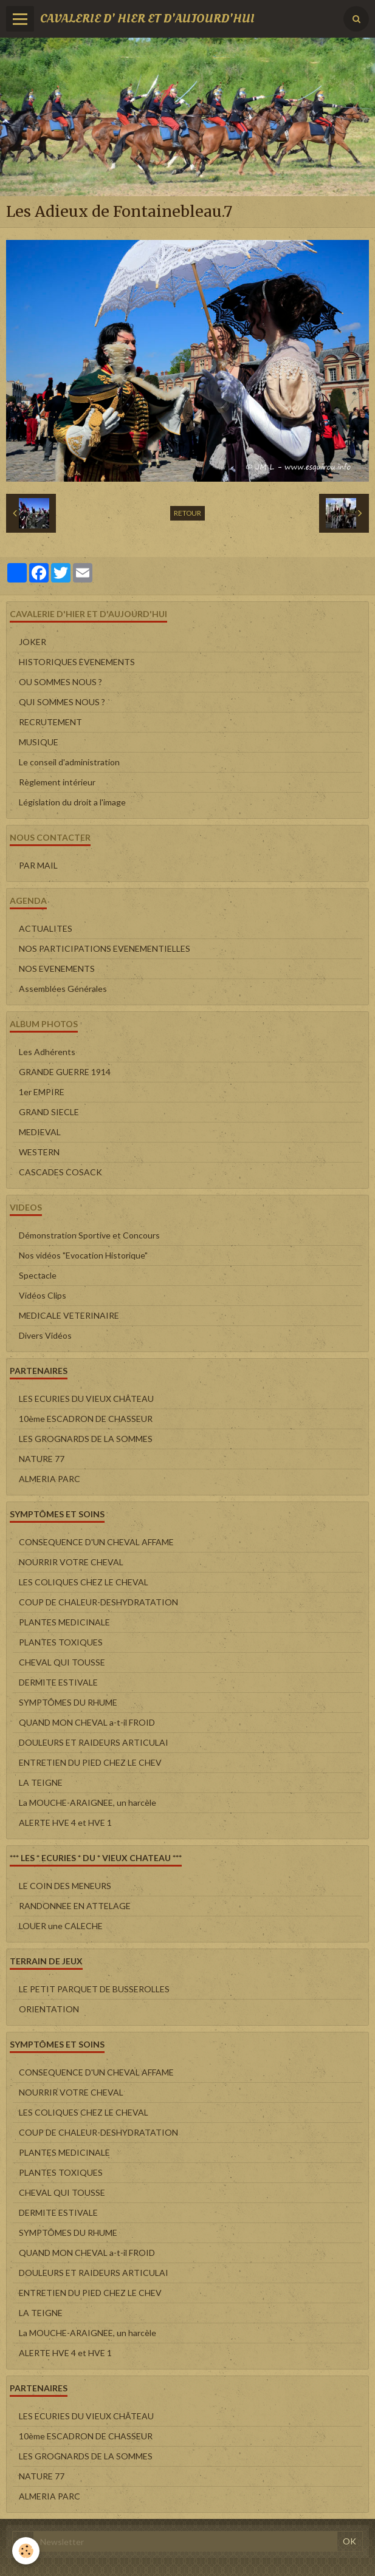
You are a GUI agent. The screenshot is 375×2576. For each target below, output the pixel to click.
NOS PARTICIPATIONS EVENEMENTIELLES (104, 948)
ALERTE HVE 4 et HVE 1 (65, 1822)
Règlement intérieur (57, 782)
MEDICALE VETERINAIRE (69, 1315)
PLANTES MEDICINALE (64, 1622)
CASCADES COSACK (60, 1172)
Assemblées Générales (63, 988)
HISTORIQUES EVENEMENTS (77, 662)
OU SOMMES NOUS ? (60, 682)
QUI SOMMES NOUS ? (62, 702)
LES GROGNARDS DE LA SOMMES (86, 1438)
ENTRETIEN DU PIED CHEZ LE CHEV (90, 1762)
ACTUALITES (45, 928)
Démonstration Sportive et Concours (89, 1235)
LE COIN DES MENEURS (65, 1886)
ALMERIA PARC (49, 1479)
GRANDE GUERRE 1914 (65, 1072)
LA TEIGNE (41, 1782)
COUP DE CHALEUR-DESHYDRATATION (98, 1602)
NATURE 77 (41, 1459)
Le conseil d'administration (69, 762)
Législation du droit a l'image (72, 802)
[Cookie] (26, 2550)
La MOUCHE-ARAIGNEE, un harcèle (87, 1802)
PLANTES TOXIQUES (61, 1642)
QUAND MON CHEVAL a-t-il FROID (87, 1722)
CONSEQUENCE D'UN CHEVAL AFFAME (96, 1542)
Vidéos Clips (42, 1295)
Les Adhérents (47, 1052)
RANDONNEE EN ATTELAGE (75, 1906)
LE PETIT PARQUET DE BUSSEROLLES (94, 1989)
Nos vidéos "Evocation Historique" (83, 1255)
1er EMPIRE (41, 1092)
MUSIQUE (38, 742)
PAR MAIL (38, 865)
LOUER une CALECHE (61, 1926)
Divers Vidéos (45, 1335)
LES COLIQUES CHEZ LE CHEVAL (83, 1582)
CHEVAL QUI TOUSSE (62, 1662)
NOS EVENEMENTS (57, 968)
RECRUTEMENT (50, 722)
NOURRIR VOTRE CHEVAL (71, 1562)
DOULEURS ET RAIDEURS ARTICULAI (93, 1742)
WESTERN (39, 1152)
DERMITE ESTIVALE (58, 1682)
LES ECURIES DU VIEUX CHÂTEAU (86, 1398)
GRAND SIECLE (49, 1112)
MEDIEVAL (40, 1132)
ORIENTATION (49, 2009)
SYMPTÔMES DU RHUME (68, 1702)
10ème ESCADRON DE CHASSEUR (86, 1418)
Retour (187, 513)
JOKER (32, 642)
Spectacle (38, 1275)
